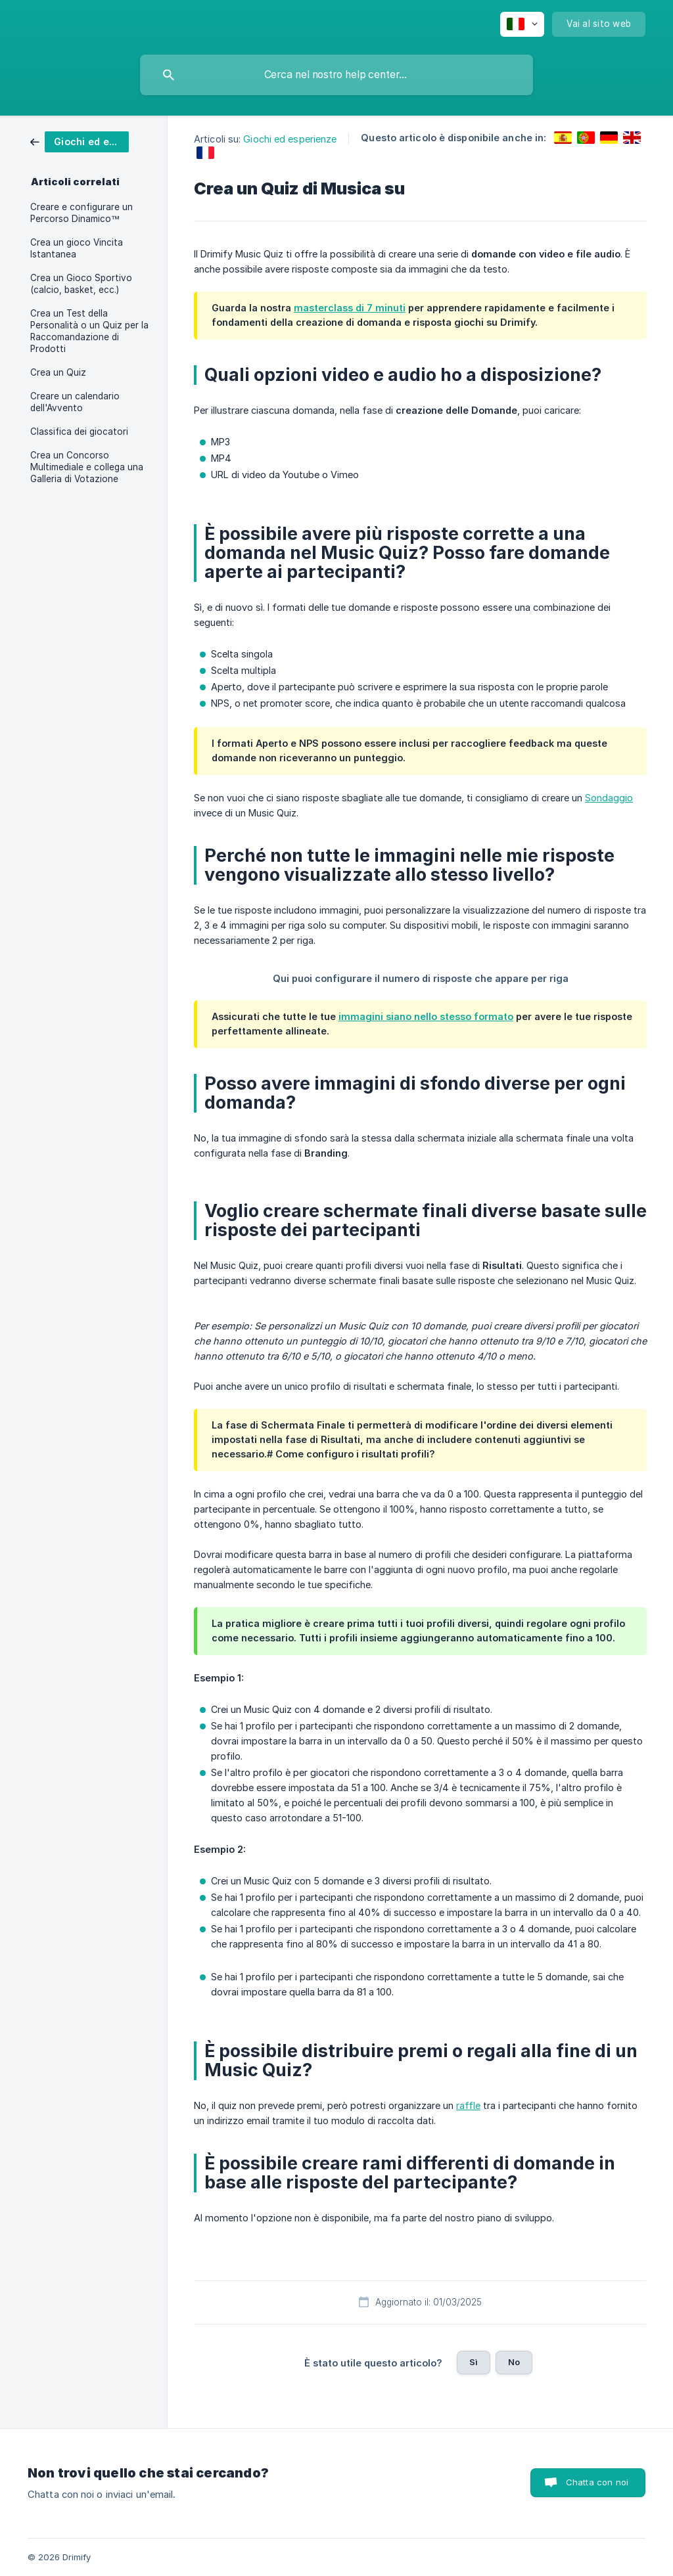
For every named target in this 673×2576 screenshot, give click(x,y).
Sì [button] (473, 2362)
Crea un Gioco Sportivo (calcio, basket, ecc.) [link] (81, 284)
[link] (79, 141)
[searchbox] (336, 75)
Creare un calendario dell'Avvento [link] (75, 402)
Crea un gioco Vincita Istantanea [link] (76, 248)
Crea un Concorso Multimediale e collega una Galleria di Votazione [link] (86, 467)
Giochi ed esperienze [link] (289, 138)
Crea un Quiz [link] (58, 372)
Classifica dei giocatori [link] (79, 431)
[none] (522, 24)
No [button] (514, 2362)
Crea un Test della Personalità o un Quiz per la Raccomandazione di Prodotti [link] (89, 331)
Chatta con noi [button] (597, 2482)
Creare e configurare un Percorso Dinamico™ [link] (81, 213)
